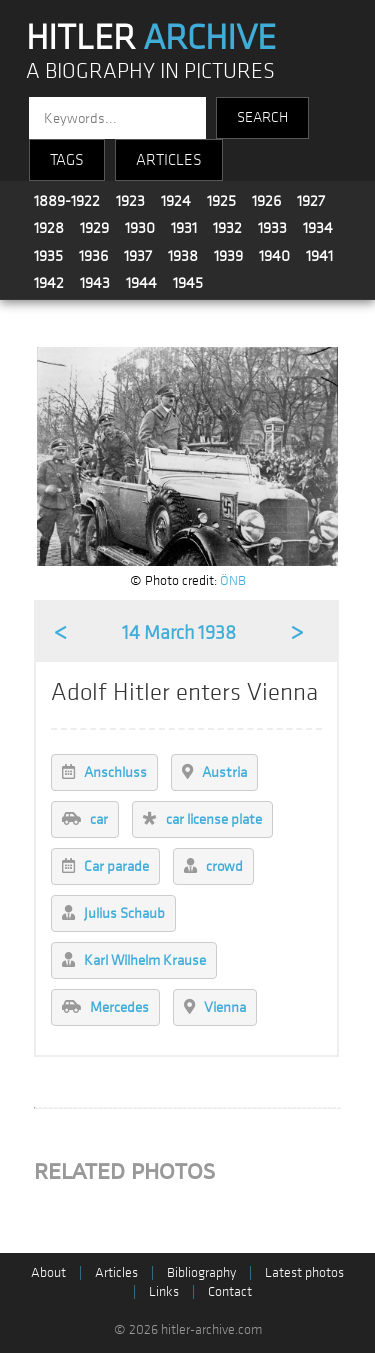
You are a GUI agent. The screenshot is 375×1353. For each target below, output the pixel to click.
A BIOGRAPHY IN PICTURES (150, 71)
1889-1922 (67, 201)
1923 (130, 201)
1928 (49, 228)
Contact (230, 1291)
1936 (93, 256)
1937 (138, 256)
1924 (176, 201)
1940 (274, 256)
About (48, 1272)
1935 (48, 256)
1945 (188, 283)
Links (164, 1291)
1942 (49, 283)
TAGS (67, 160)
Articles (116, 1272)
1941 (319, 256)
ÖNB (233, 580)
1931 (184, 228)
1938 (183, 256)
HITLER (151, 38)
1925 (221, 201)
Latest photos (304, 1272)
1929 (94, 228)
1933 (272, 228)
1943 (95, 283)
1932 (227, 228)
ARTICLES (169, 160)
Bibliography (201, 1272)
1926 (266, 201)
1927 (311, 201)
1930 (140, 228)
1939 (228, 256)
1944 (141, 283)
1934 (318, 228)
